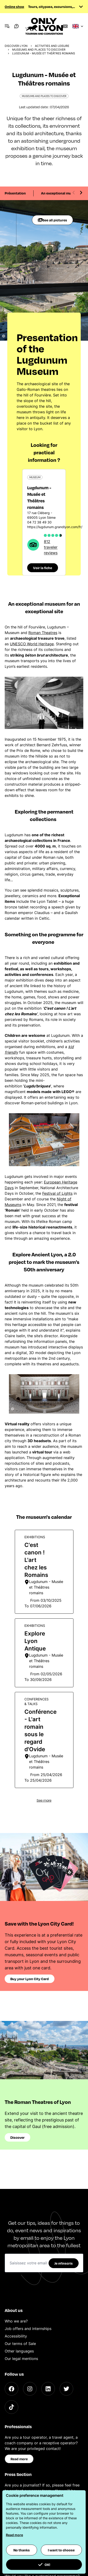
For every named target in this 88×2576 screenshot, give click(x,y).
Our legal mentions (21, 2358)
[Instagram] (30, 2389)
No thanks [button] (21, 2550)
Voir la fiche (42, 567)
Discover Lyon (16, 46)
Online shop (14, 6)
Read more (19, 2459)
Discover (17, 2137)
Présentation (15, 193)
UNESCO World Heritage (32, 644)
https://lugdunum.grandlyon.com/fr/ (54, 527)
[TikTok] (11, 2407)
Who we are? (16, 2321)
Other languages (19, 2351)
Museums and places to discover (38, 49)
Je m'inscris (63, 2263)
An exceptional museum (60, 193)
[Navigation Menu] (7, 26)
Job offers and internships (28, 2328)
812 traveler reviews (50, 547)
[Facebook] (11, 2389)
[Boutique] (65, 26)
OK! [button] (44, 2564)
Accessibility (16, 2336)
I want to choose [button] (61, 2550)
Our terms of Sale (20, 2343)
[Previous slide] (73, 192)
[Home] (44, 26)
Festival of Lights (57, 1193)
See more (44, 1800)
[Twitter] (66, 2389)
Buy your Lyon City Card (29, 1978)
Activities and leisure (52, 46)
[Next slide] (81, 192)
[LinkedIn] (48, 2389)
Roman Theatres (42, 632)
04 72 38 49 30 (39, 522)
